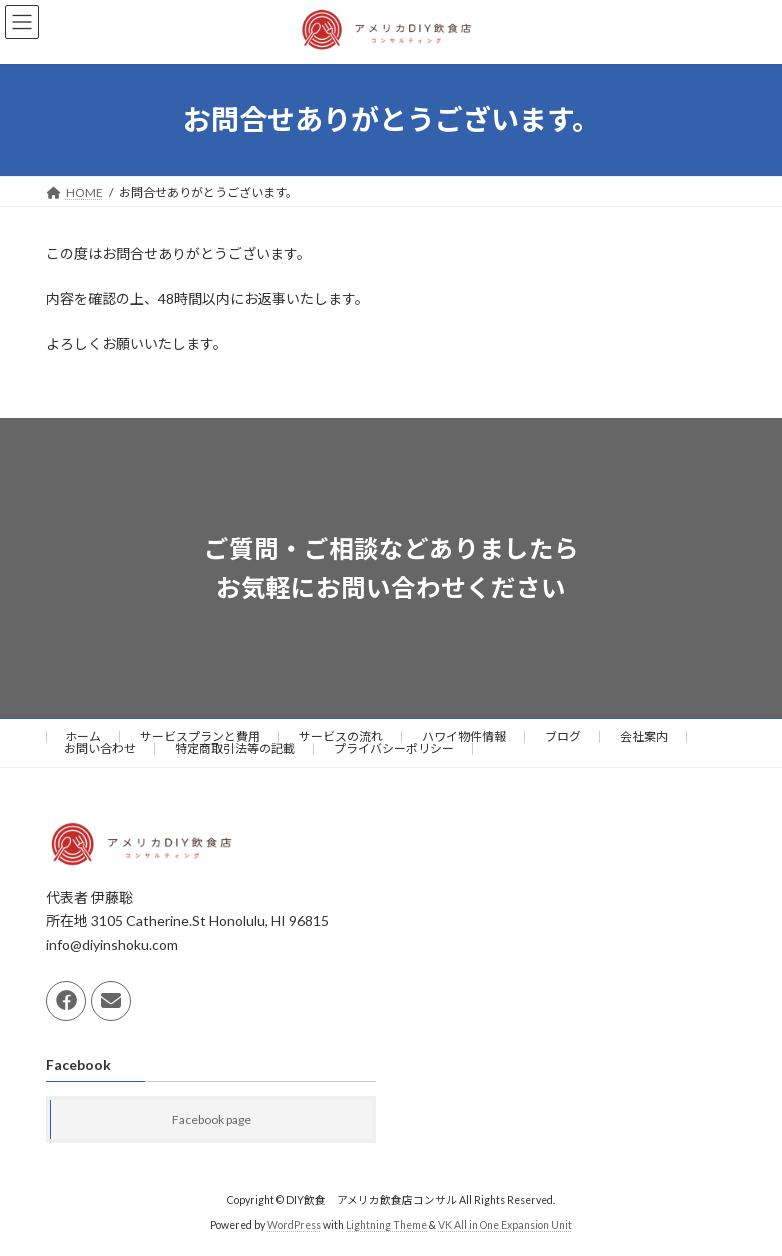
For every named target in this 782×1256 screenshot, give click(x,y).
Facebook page (211, 1119)
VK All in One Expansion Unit (505, 1225)
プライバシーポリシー (394, 748)
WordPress (294, 1225)
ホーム (83, 736)
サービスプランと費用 (200, 736)
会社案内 (644, 736)
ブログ (563, 736)
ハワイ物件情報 (464, 736)
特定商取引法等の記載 (235, 748)
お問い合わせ (100, 748)
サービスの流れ (341, 736)
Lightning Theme (386, 1225)
